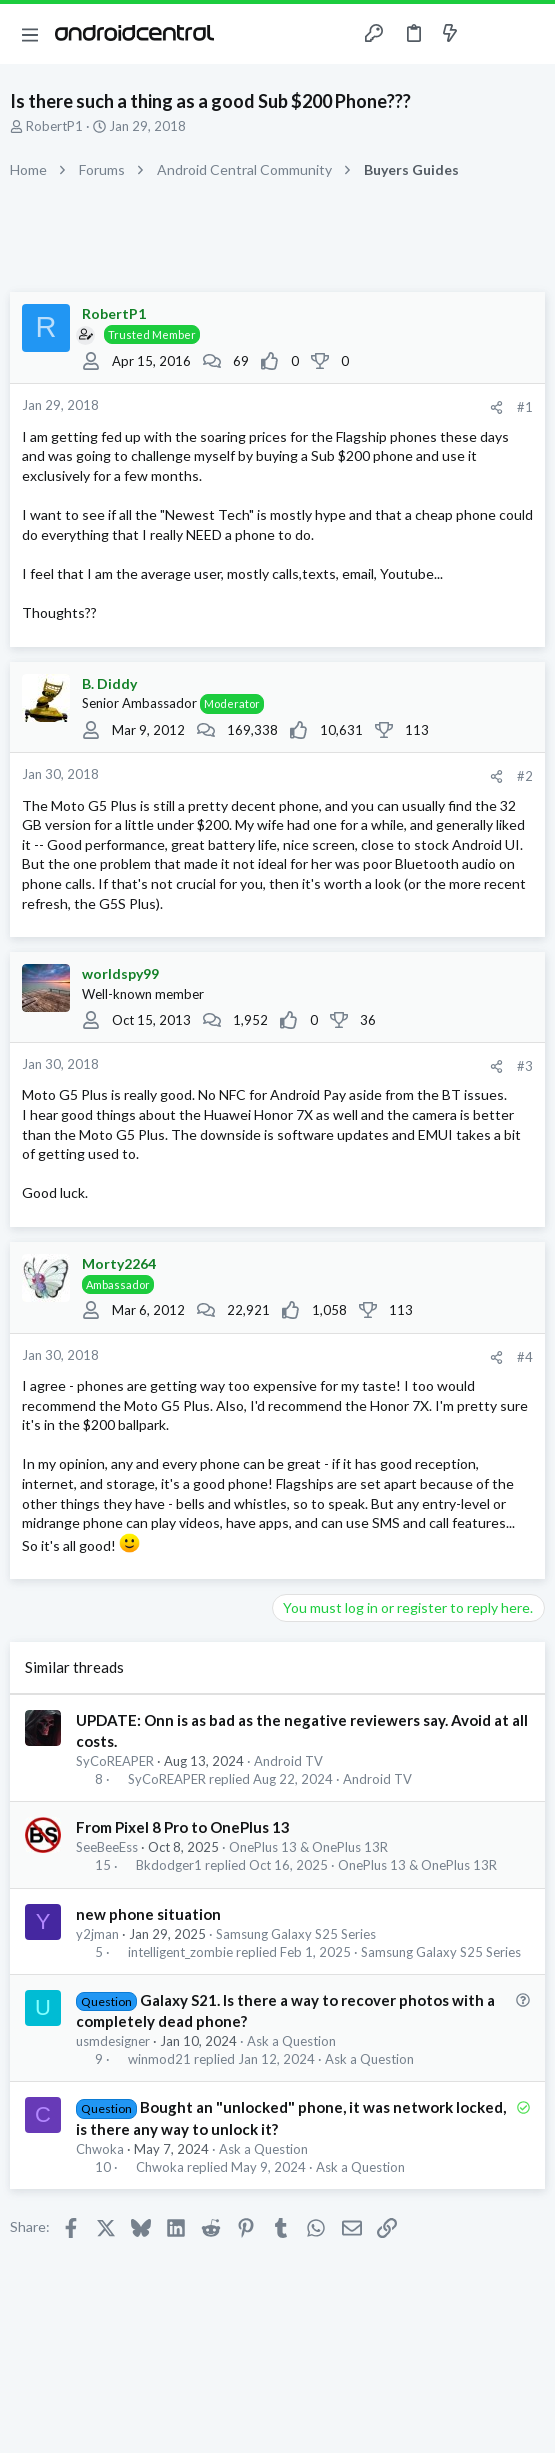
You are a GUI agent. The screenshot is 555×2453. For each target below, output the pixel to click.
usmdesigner (113, 2041)
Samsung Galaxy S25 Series (296, 1934)
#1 (525, 407)
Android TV (288, 1761)
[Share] (496, 407)
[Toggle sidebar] (489, 34)
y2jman (97, 1934)
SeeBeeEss (107, 1847)
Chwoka (100, 2149)
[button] (30, 34)
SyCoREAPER (115, 1761)
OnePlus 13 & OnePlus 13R (308, 1847)
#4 (525, 1357)
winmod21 (159, 2059)
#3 (525, 1066)
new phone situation (148, 1914)
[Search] (528, 34)
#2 (525, 776)
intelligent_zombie (180, 1952)
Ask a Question (291, 2041)
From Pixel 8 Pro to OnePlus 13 (183, 1827)
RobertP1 (54, 126)
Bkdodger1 (169, 1865)
